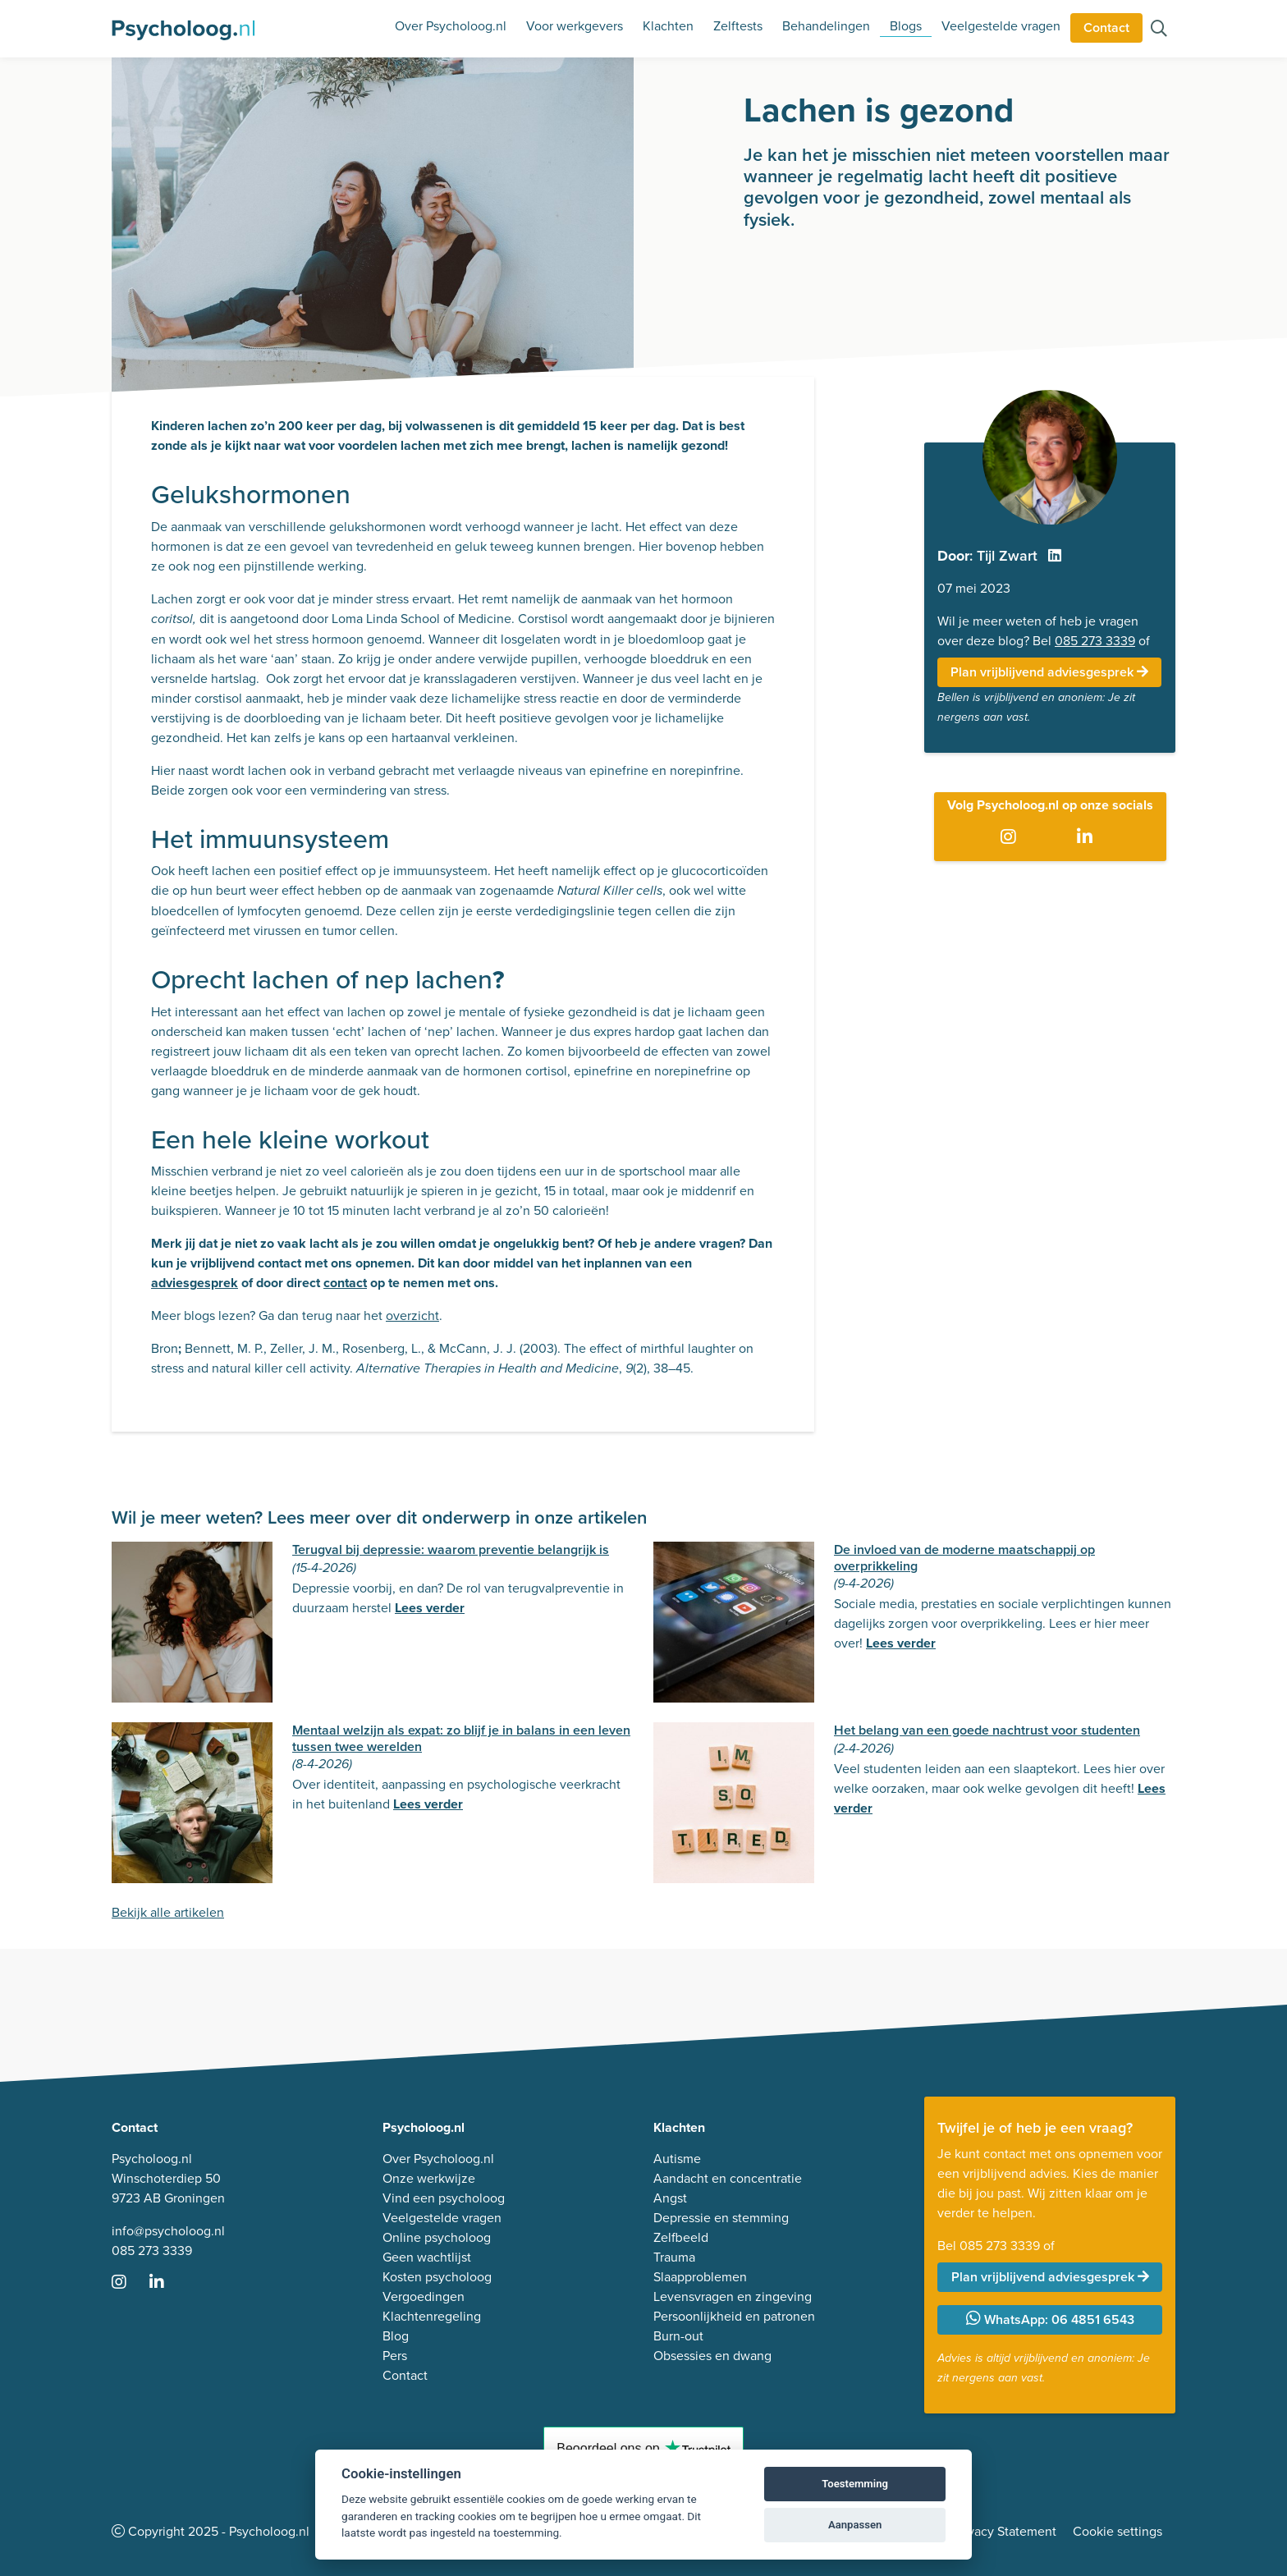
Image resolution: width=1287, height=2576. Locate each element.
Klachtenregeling (431, 2316)
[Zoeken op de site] (1159, 30)
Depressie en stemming (721, 2217)
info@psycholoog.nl (168, 2230)
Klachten (668, 25)
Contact (1106, 27)
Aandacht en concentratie (727, 2178)
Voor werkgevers (574, 25)
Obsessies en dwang (712, 2355)
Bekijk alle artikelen (168, 1912)
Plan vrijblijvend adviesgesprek (1049, 671)
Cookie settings (1117, 2531)
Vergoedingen (423, 2296)
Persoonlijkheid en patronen (734, 2316)
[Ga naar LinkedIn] (1088, 838)
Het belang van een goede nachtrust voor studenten (987, 1730)
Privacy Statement (1004, 2531)
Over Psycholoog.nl (450, 25)
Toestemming (855, 2483)
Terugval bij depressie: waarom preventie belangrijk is (450, 1549)
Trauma (674, 2257)
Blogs (906, 25)
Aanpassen (855, 2525)
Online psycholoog (436, 2237)
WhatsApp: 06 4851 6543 (1050, 2319)
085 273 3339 (1095, 640)
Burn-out (678, 2335)
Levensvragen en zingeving (732, 2296)
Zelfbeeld (680, 2237)
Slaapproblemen (700, 2276)
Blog (395, 2335)
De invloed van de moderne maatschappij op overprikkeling (964, 1557)
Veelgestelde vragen (1000, 25)
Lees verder (430, 1607)
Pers (394, 2355)
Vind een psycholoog (443, 2198)
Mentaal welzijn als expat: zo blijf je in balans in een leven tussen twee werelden (461, 1738)
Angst (670, 2198)
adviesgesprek (194, 1282)
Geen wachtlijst (426, 2257)
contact (345, 1282)
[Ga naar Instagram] (1012, 838)
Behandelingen (826, 25)
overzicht (412, 1315)
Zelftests (738, 25)
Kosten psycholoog (437, 2276)
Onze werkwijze (428, 2178)
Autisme (677, 2158)
